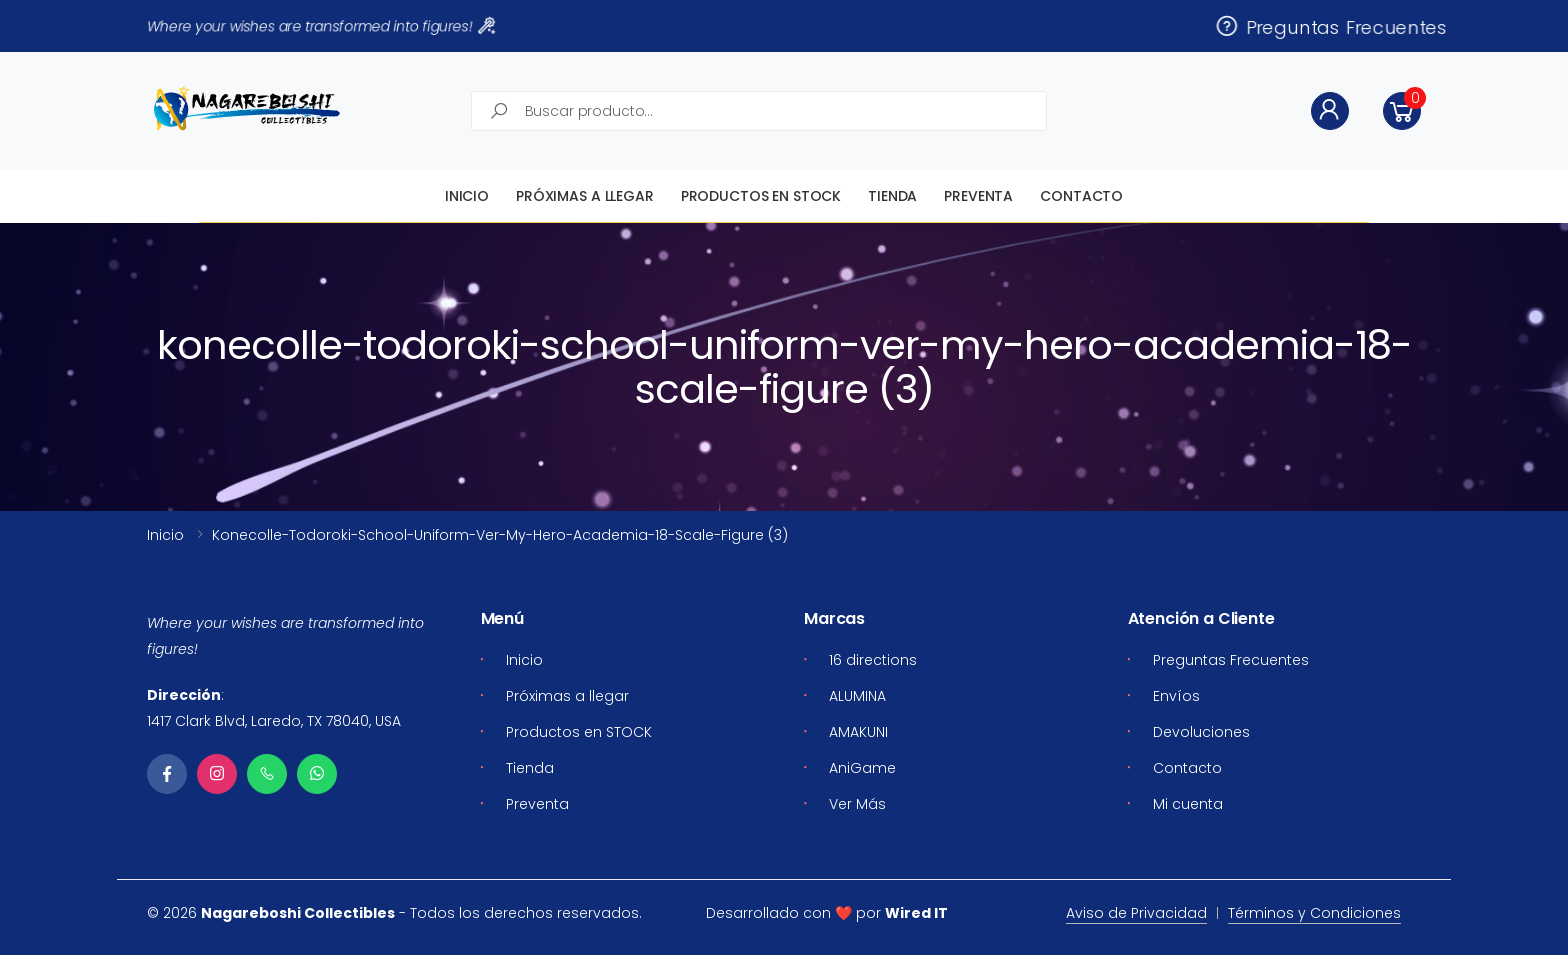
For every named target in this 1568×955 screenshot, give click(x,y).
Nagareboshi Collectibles (298, 913)
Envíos (1176, 696)
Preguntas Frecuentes (1330, 26)
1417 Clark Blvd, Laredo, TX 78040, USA (274, 721)
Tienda (892, 196)
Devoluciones (1201, 732)
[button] (1402, 111)
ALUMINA (857, 696)
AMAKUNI (858, 732)
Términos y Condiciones (1314, 913)
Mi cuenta (1188, 804)
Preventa (978, 196)
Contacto (1081, 196)
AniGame (862, 768)
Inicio (467, 196)
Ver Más (857, 804)
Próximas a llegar (585, 196)
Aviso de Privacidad (1136, 913)
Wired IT (916, 913)
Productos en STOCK (761, 196)
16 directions (873, 660)
